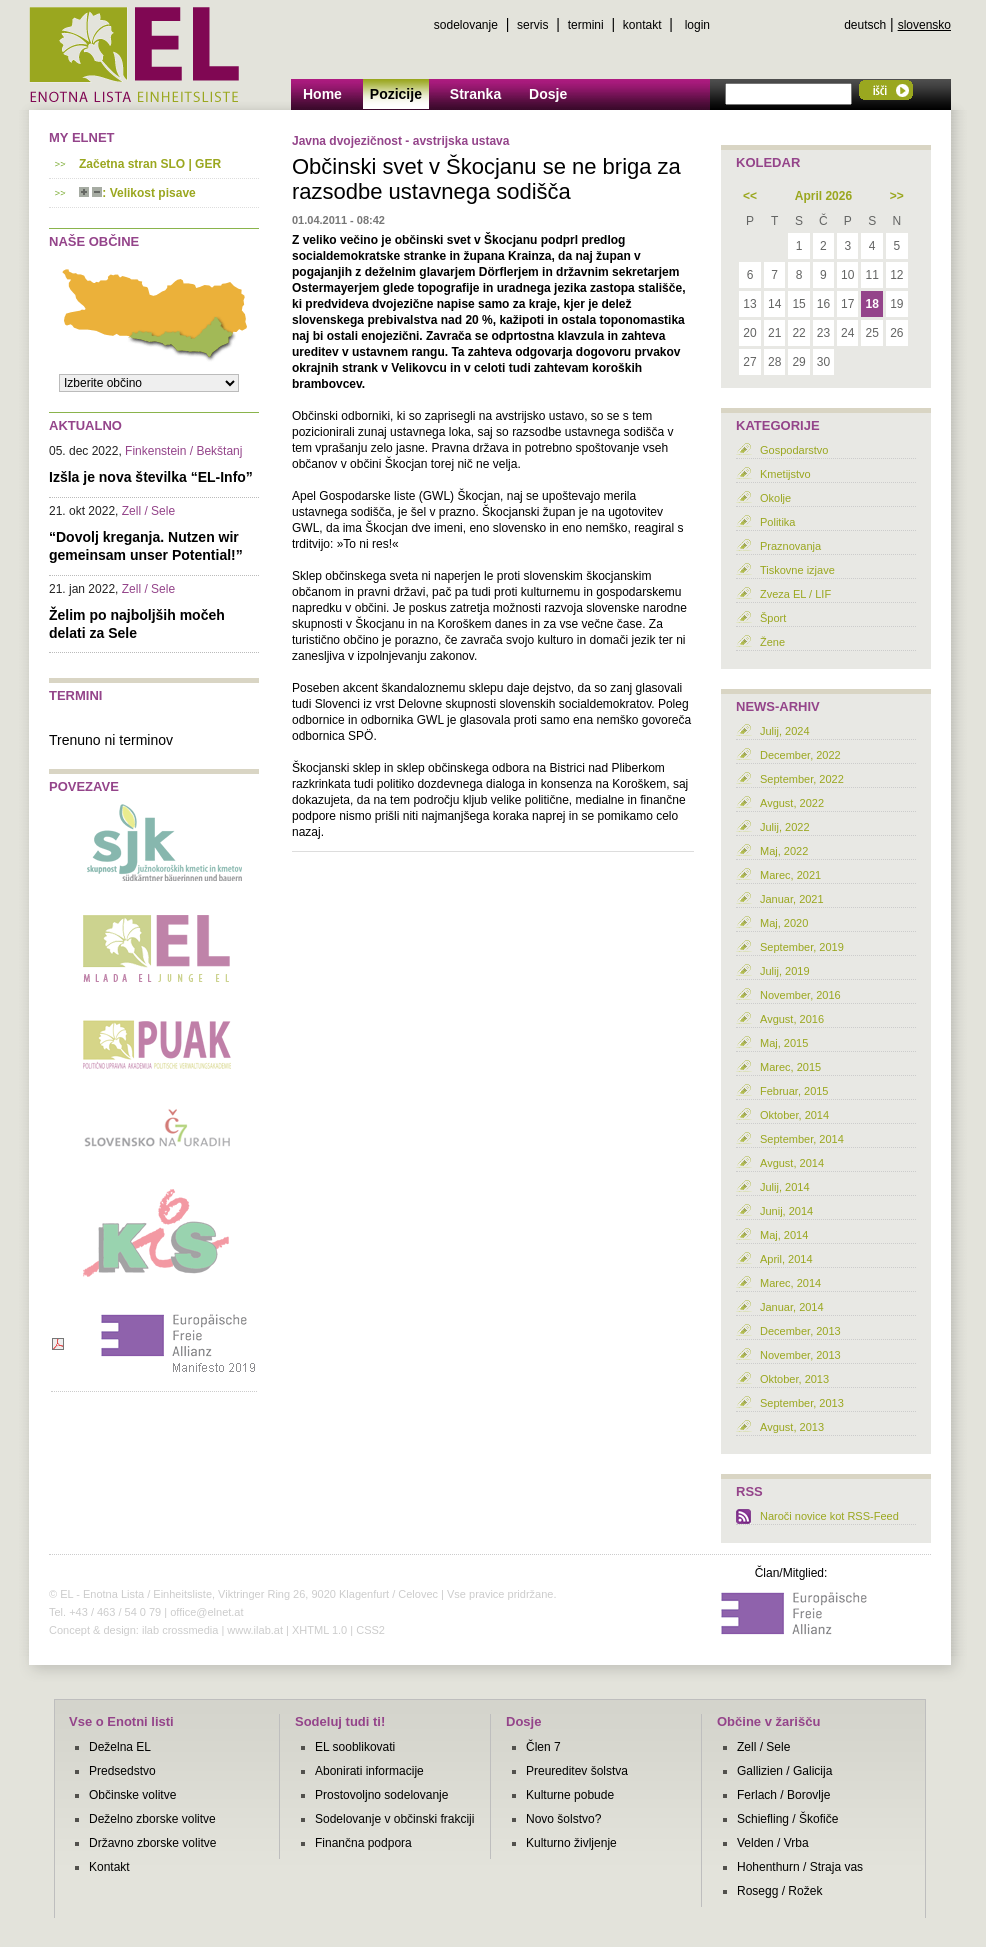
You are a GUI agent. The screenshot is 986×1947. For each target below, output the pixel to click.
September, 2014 (802, 1139)
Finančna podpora (363, 1843)
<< (750, 196)
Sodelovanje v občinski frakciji (394, 1819)
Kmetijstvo (785, 474)
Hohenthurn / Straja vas (800, 1867)
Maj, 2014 (784, 1235)
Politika (777, 522)
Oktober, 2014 (794, 1115)
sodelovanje (466, 25)
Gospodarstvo (794, 450)
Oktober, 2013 (794, 1379)
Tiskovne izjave (797, 570)
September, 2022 (802, 779)
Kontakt (109, 1867)
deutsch (865, 25)
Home (322, 94)
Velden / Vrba (773, 1843)
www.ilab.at (255, 1630)
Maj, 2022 (784, 851)
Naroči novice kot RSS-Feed (829, 1516)
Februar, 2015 (794, 1091)
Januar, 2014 (792, 1307)
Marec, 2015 (790, 1067)
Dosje (548, 94)
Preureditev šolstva (577, 1771)
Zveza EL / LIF (795, 594)
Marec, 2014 (790, 1283)
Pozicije (396, 94)
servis (532, 25)
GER (208, 164)
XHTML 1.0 (319, 1630)
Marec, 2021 (790, 875)
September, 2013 (802, 1403)
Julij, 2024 (785, 731)
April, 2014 (786, 1259)
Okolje (775, 498)
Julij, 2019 (785, 971)
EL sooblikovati (355, 1747)
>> (897, 196)
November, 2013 (800, 1355)
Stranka (475, 94)
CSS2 (370, 1630)
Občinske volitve (132, 1795)
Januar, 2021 (792, 899)
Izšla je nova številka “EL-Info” (151, 477)
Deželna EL (120, 1747)
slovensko (924, 25)
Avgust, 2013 (792, 1427)
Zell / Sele (763, 1747)
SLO (172, 164)
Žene (772, 642)
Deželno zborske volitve (152, 1819)
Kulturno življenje (571, 1843)
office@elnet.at (206, 1612)
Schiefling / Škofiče (787, 1819)
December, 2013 (800, 1331)
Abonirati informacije (369, 1771)
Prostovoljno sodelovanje (381, 1795)
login (697, 25)
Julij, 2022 (785, 827)
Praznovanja (790, 546)
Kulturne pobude (570, 1795)
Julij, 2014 (785, 1187)
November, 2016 (800, 995)
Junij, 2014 (786, 1211)
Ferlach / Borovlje (783, 1795)
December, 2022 (800, 755)
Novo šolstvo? (563, 1819)
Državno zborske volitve (152, 1843)
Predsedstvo (122, 1771)
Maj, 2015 (784, 1043)
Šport (773, 618)
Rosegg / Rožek (779, 1891)
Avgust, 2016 (792, 1019)
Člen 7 (543, 1747)
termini (586, 25)
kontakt (642, 25)
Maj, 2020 (784, 923)
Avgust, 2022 (792, 803)
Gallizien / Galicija (784, 1771)
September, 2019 (802, 947)
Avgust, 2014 (792, 1163)
